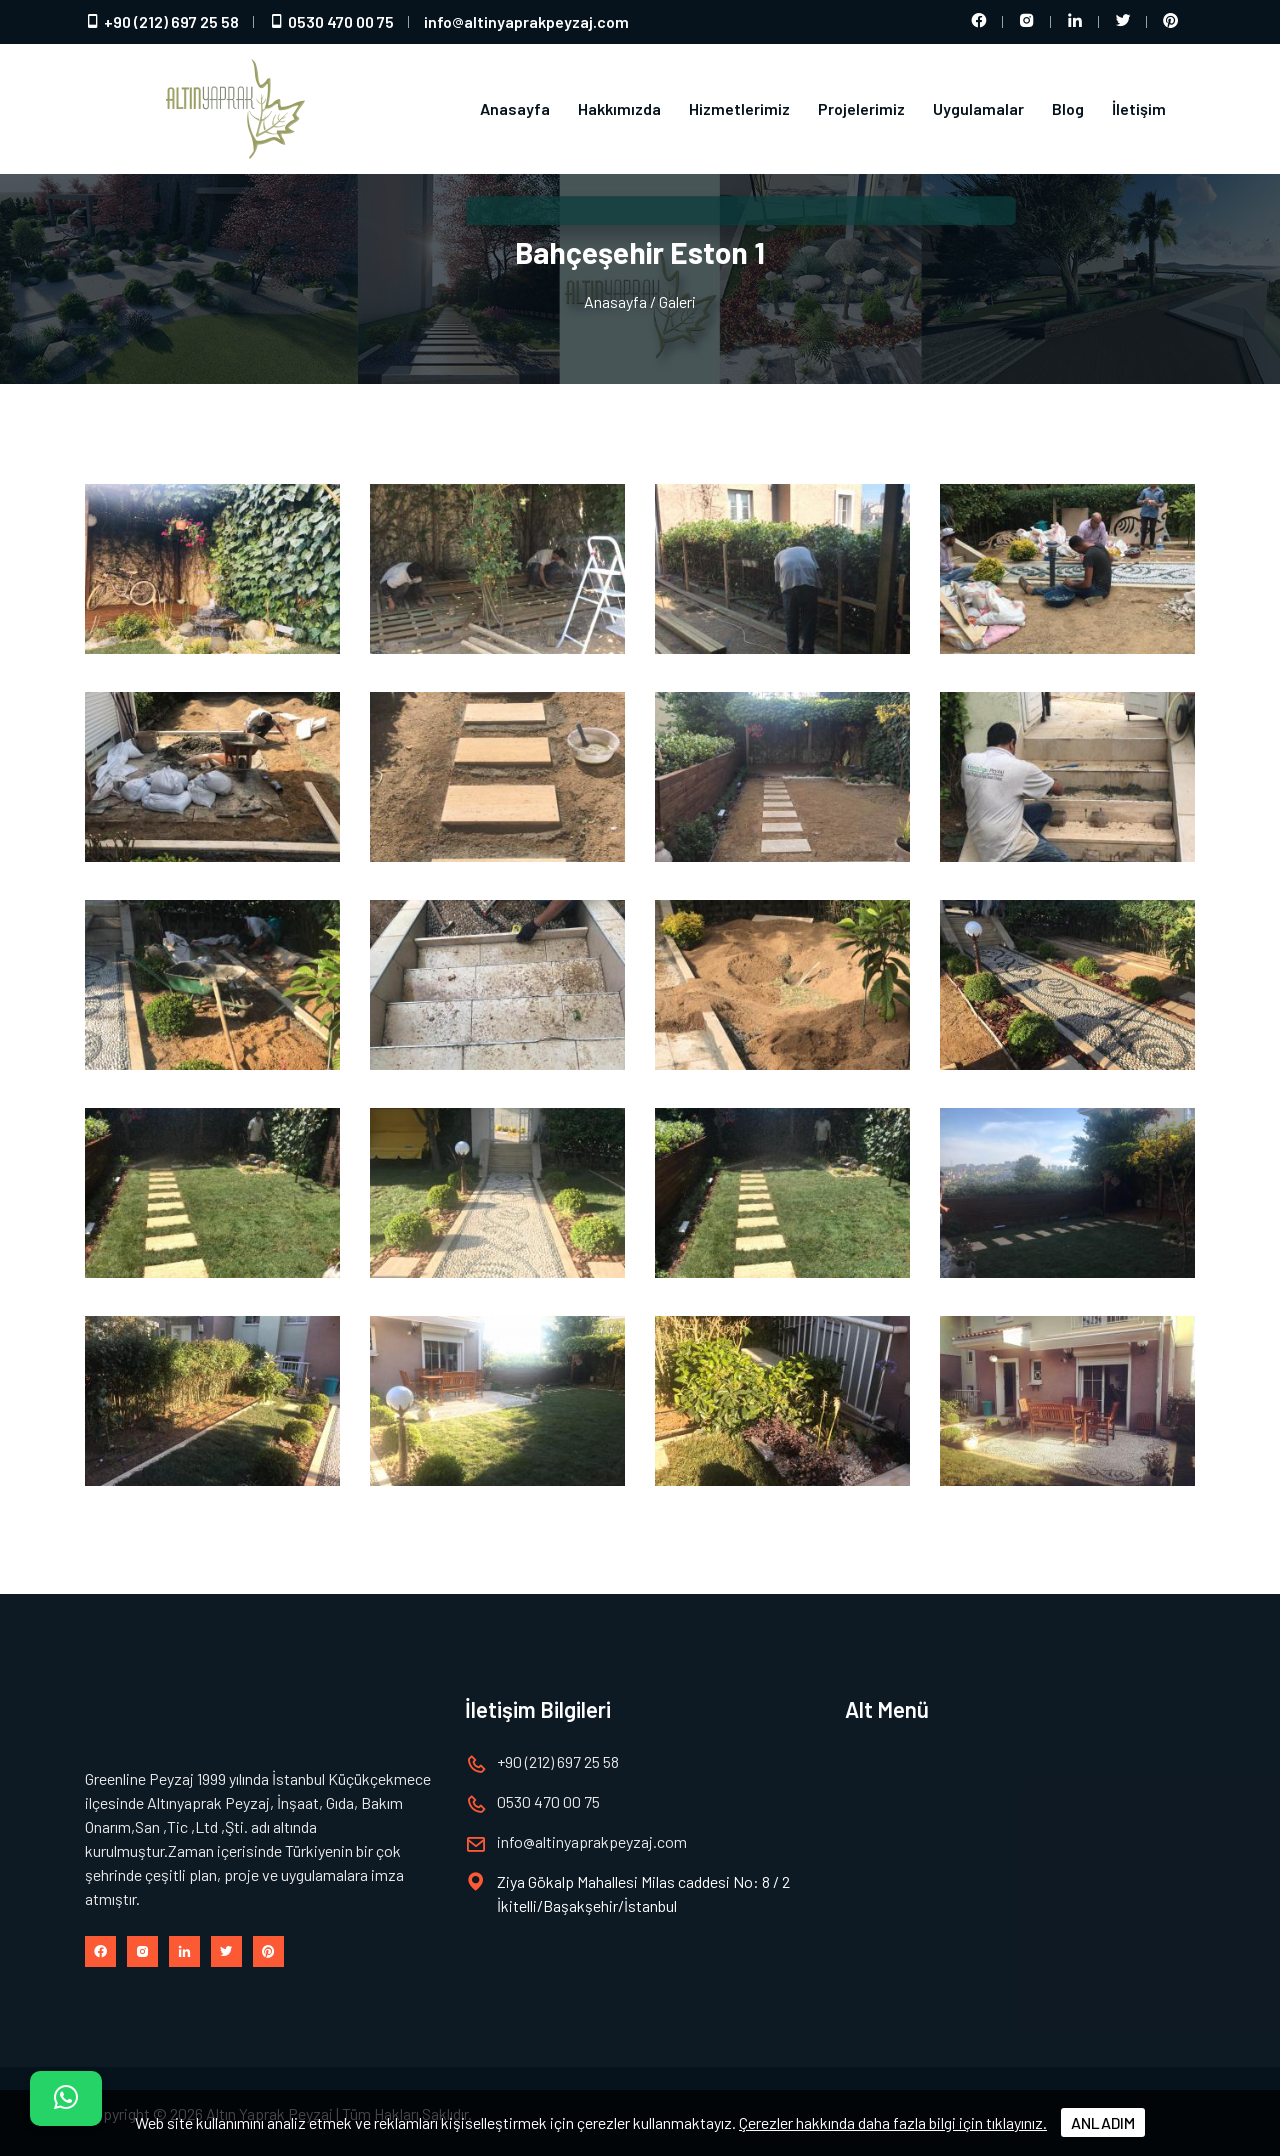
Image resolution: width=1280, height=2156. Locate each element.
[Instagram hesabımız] (1027, 22)
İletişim (1139, 108)
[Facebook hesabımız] (979, 22)
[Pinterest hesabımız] (1171, 22)
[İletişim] (66, 2098)
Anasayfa (515, 108)
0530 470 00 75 (331, 21)
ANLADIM (1103, 2122)
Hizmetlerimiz (739, 108)
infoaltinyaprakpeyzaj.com (526, 21)
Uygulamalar (978, 108)
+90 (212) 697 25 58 (162, 21)
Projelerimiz (861, 108)
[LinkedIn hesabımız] (1075, 22)
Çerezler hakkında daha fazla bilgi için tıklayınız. (893, 2122)
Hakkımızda (619, 108)
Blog (1068, 108)
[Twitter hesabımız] (1123, 22)
